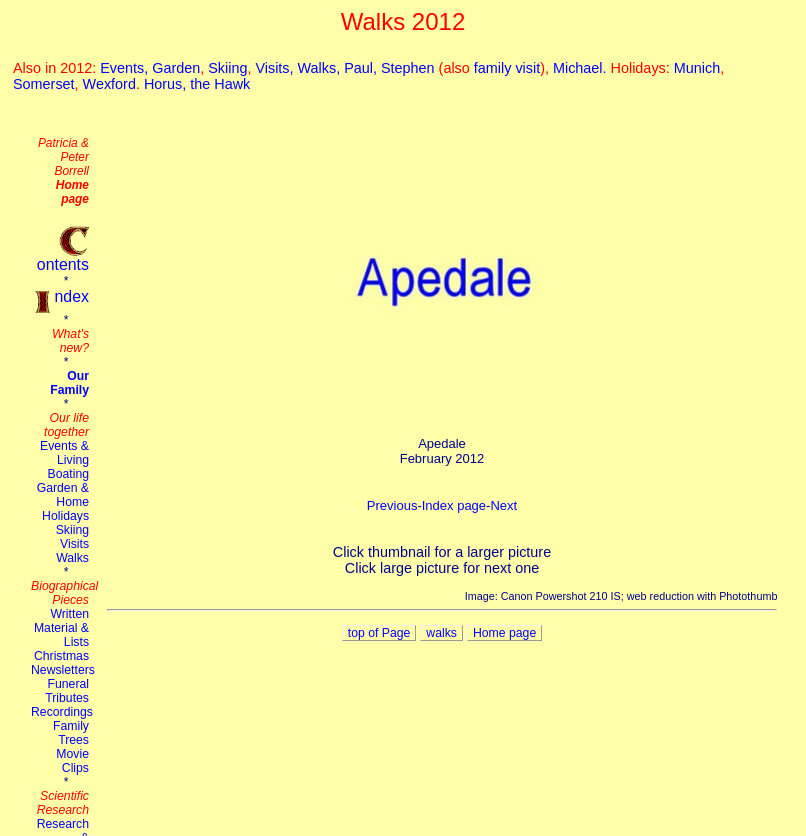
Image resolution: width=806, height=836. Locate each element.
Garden (176, 68)
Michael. (582, 68)
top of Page (379, 633)
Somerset (44, 84)
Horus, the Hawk (197, 84)
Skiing (227, 68)
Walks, (321, 68)
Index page (454, 505)
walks (441, 633)
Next (503, 505)
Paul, (362, 68)
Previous (392, 505)
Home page (504, 633)
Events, (126, 68)
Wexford (109, 84)
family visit (507, 68)
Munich (697, 68)
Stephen (408, 68)
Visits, (276, 68)
